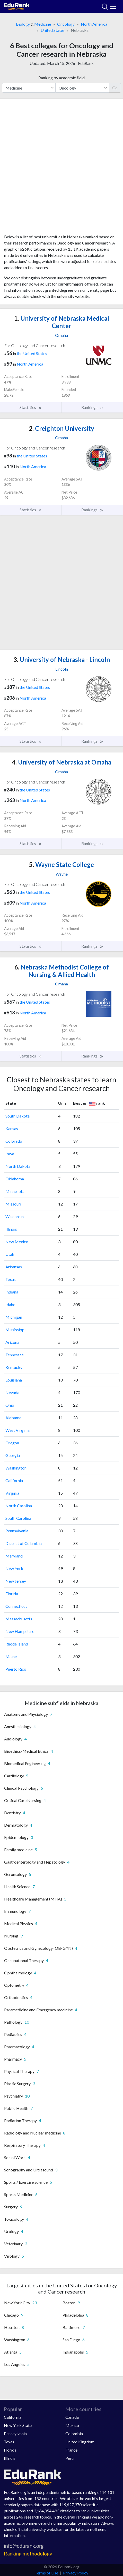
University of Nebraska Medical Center (61, 322)
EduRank (86, 63)
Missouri (13, 1203)
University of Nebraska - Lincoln (61, 659)
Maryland (14, 1555)
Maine (11, 1656)
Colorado (13, 1141)
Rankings (92, 407)
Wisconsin (14, 1216)
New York (14, 1568)
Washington (16, 1467)
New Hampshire (19, 1631)
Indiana (11, 1291)
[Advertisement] (61, 168)
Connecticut (16, 1606)
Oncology (66, 24)
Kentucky (13, 1367)
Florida (11, 1593)
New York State (18, 2425)
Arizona (12, 1342)
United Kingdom (79, 2441)
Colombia (74, 2433)
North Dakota (17, 1166)
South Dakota (17, 1115)
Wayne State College (61, 864)
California (14, 1480)
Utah (9, 1254)
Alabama (13, 1417)
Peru (69, 2458)
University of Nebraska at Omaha (61, 762)
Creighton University (61, 428)
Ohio (9, 1405)
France (71, 2449)
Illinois (11, 1229)
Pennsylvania (16, 1530)
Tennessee (14, 1354)
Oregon (12, 1442)
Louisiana (13, 1379)
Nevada (12, 1392)
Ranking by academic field (61, 77)
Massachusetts (18, 1618)
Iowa (9, 1153)
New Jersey (15, 1581)
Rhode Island (16, 1643)
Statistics (31, 407)
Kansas (11, 1128)
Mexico (72, 2425)
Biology (23, 24)
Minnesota (14, 1191)
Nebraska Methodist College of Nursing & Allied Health (61, 970)
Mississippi (15, 1329)
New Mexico (16, 1241)
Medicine (42, 24)
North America (94, 24)
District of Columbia (23, 1543)
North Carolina (18, 1505)
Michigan (13, 1317)
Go (115, 87)
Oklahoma (14, 1178)
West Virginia (17, 1430)
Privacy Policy (75, 2572)
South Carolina (18, 1518)
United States (53, 30)
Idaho (10, 1304)
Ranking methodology (28, 2554)
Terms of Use (46, 2572)
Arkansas (13, 1266)
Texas (10, 1279)
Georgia (12, 1455)
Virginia (12, 1493)
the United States (32, 353)
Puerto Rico (15, 1669)
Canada (72, 2417)
